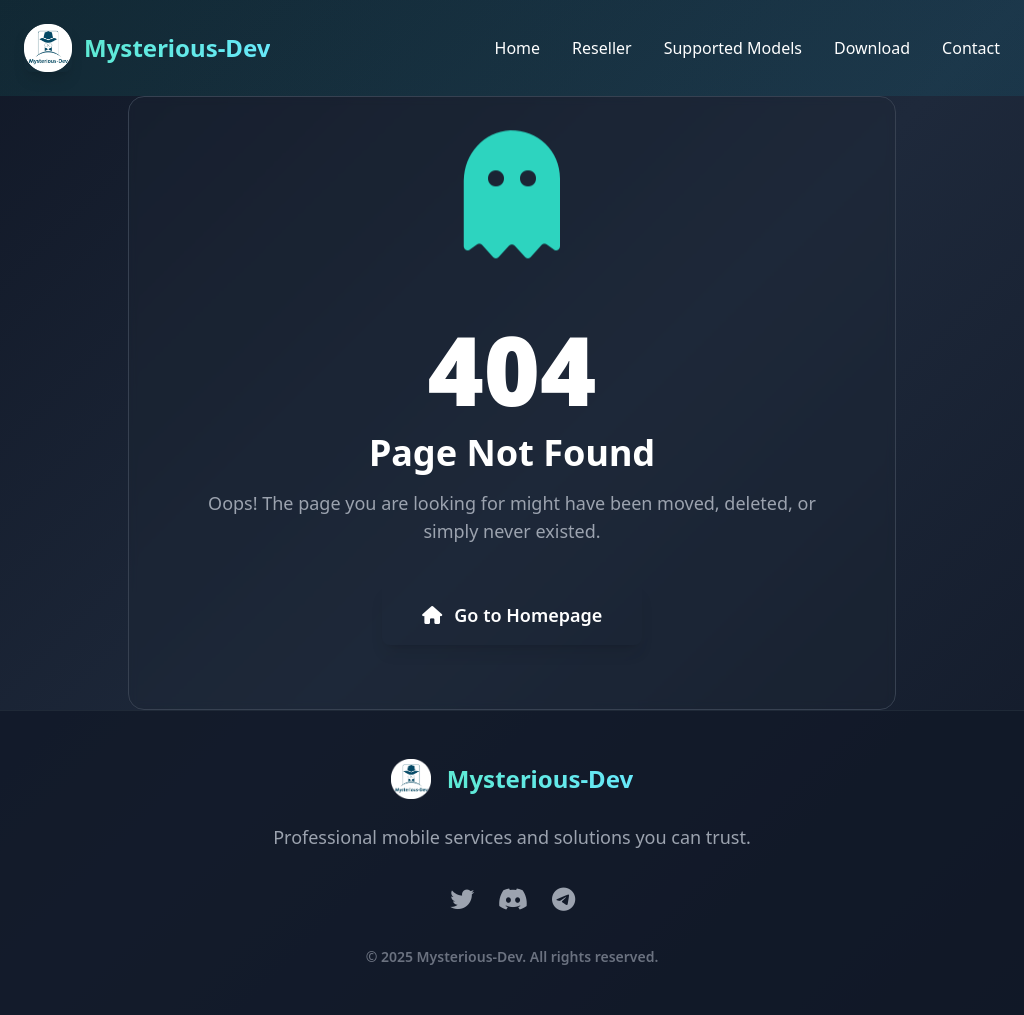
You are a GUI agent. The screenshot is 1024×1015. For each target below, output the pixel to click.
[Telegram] (563, 899)
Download (872, 48)
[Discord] (513, 899)
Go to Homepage (512, 615)
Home (518, 48)
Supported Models (733, 48)
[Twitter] (462, 899)
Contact (971, 48)
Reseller (602, 48)
